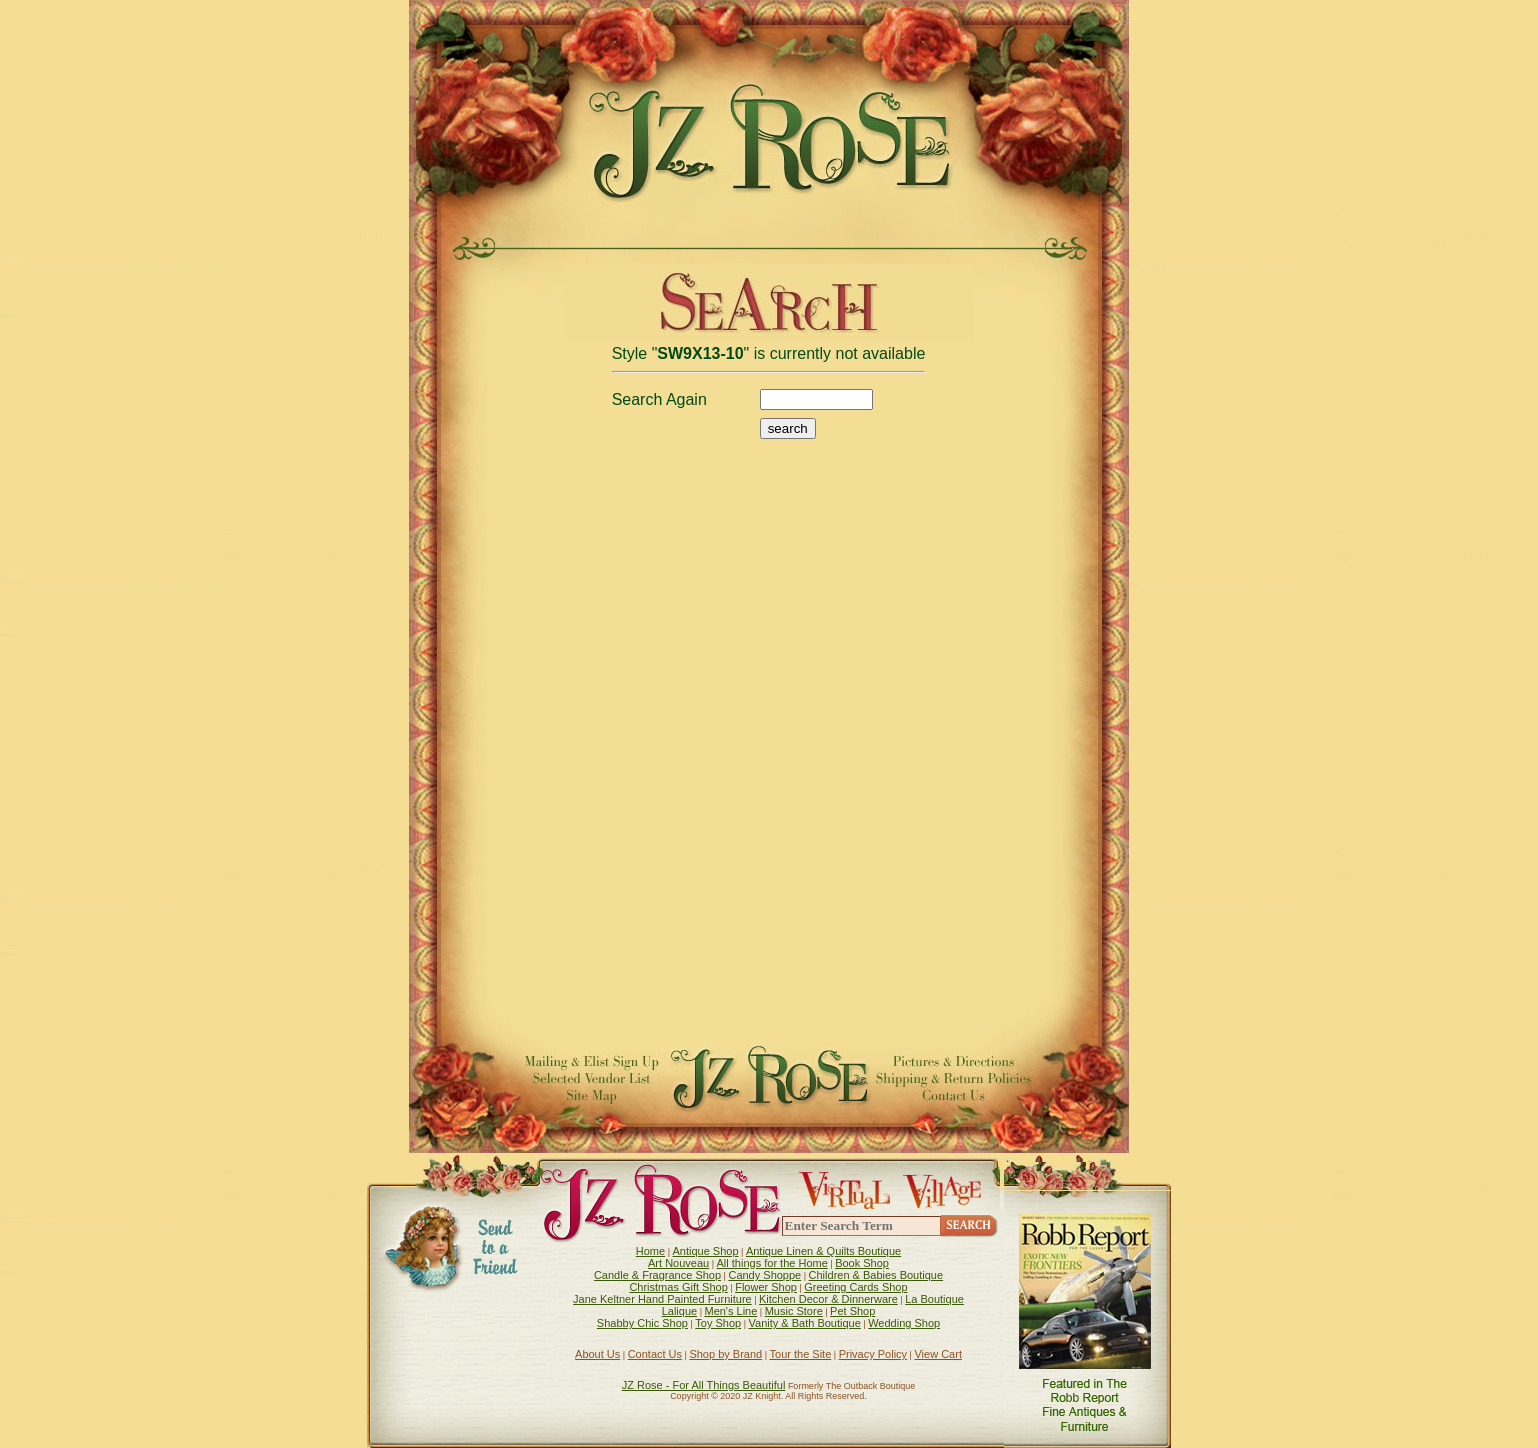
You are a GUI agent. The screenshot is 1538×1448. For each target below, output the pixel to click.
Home (650, 1251)
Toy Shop (718, 1323)
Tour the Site (801, 1354)
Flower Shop (766, 1287)
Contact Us (655, 1354)
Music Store (794, 1311)
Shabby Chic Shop (642, 1323)
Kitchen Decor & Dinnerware (828, 1299)
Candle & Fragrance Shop (657, 1275)
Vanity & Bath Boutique (805, 1323)
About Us (597, 1354)
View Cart (937, 1354)
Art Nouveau (678, 1263)
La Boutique (934, 1299)
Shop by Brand (725, 1354)
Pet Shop (852, 1311)
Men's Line (730, 1311)
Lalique (679, 1311)
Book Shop (862, 1263)
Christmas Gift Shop (678, 1287)
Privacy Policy (873, 1354)
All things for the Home (772, 1263)
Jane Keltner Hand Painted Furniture (662, 1299)
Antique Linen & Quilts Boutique (823, 1251)
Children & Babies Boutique (876, 1275)
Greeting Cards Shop (855, 1287)
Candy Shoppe (764, 1275)
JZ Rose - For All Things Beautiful (704, 1385)
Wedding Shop (904, 1323)
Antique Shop (705, 1251)
